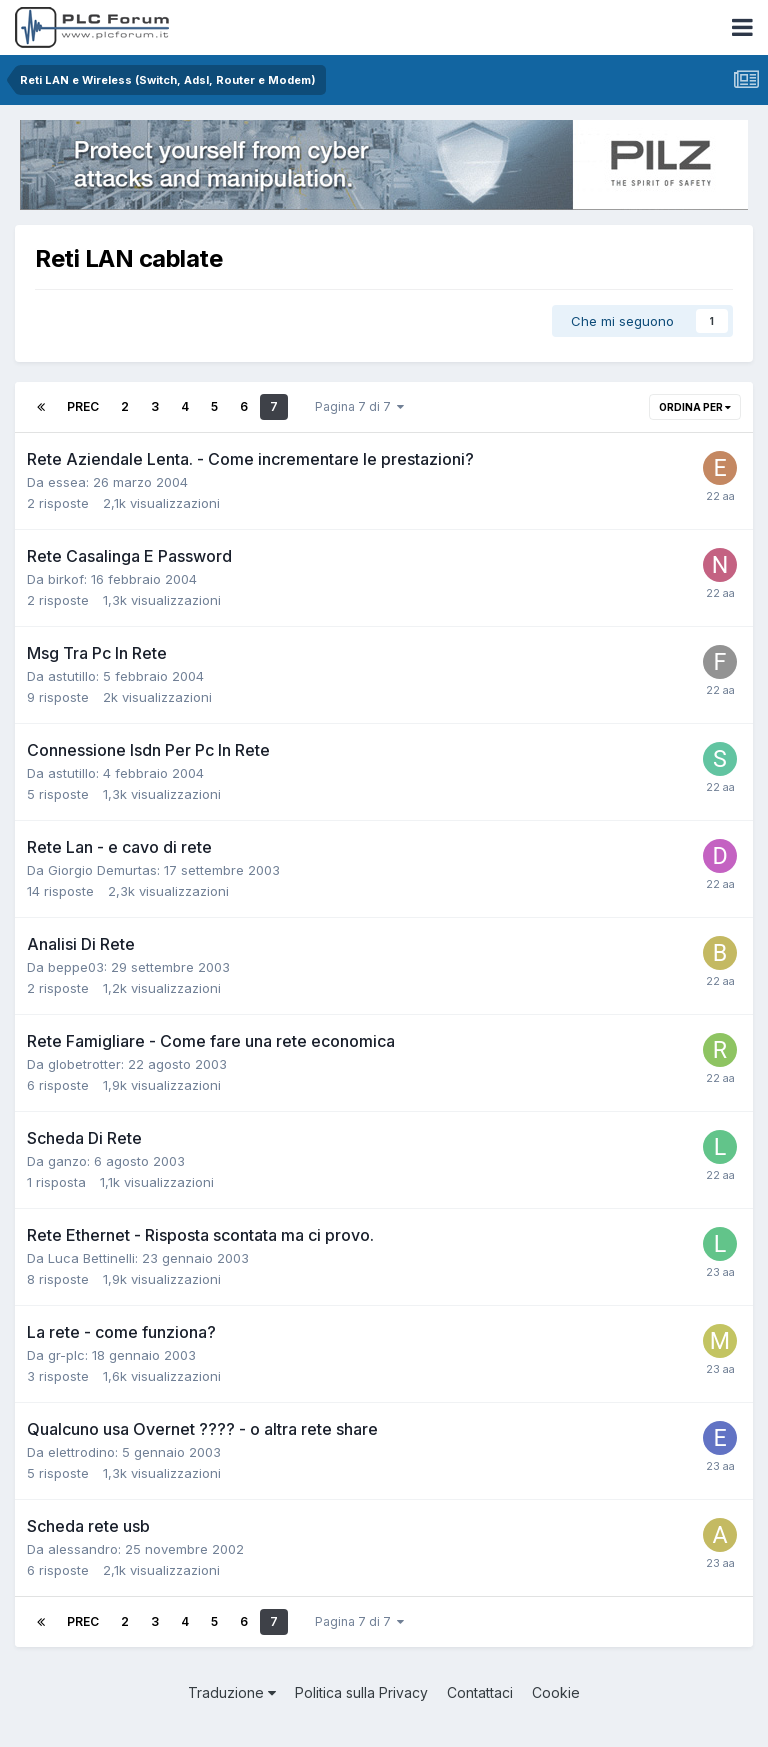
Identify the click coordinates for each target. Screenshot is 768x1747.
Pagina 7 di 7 (359, 406)
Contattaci (480, 1692)
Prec (83, 406)
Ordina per (695, 407)
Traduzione (232, 1692)
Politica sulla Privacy (361, 1692)
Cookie (556, 1692)
